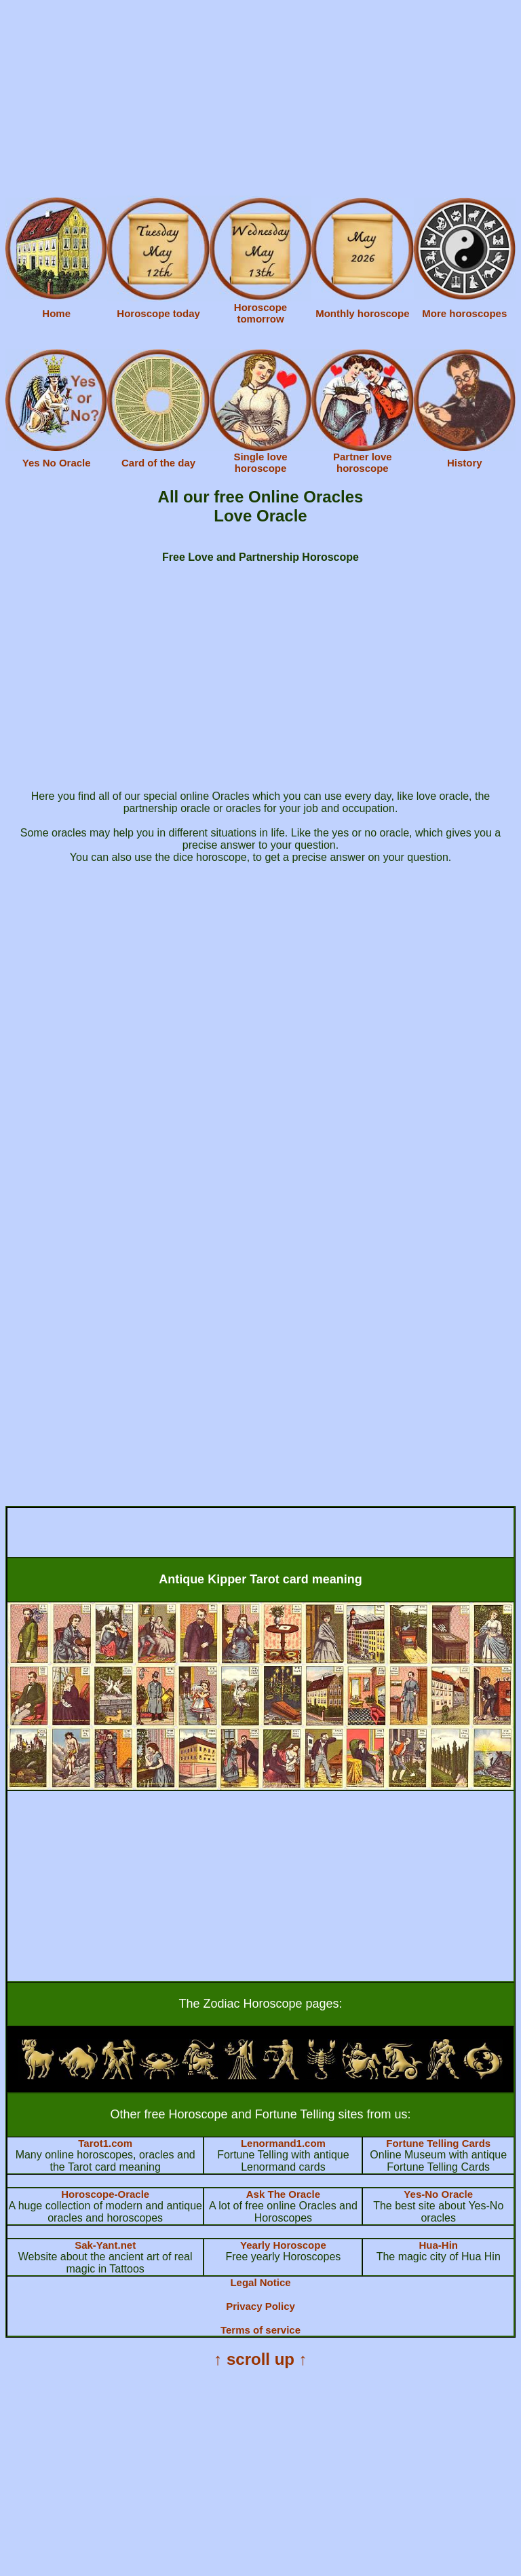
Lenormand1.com (283, 2143)
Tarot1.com (105, 2143)
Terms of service (260, 2330)
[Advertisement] (260, 100)
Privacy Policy (260, 2306)
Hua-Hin (438, 2245)
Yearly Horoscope (283, 2245)
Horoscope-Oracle (105, 2194)
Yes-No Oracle (438, 2194)
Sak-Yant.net (105, 2245)
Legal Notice (260, 2282)
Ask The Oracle (283, 2194)
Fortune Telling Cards (438, 2143)
